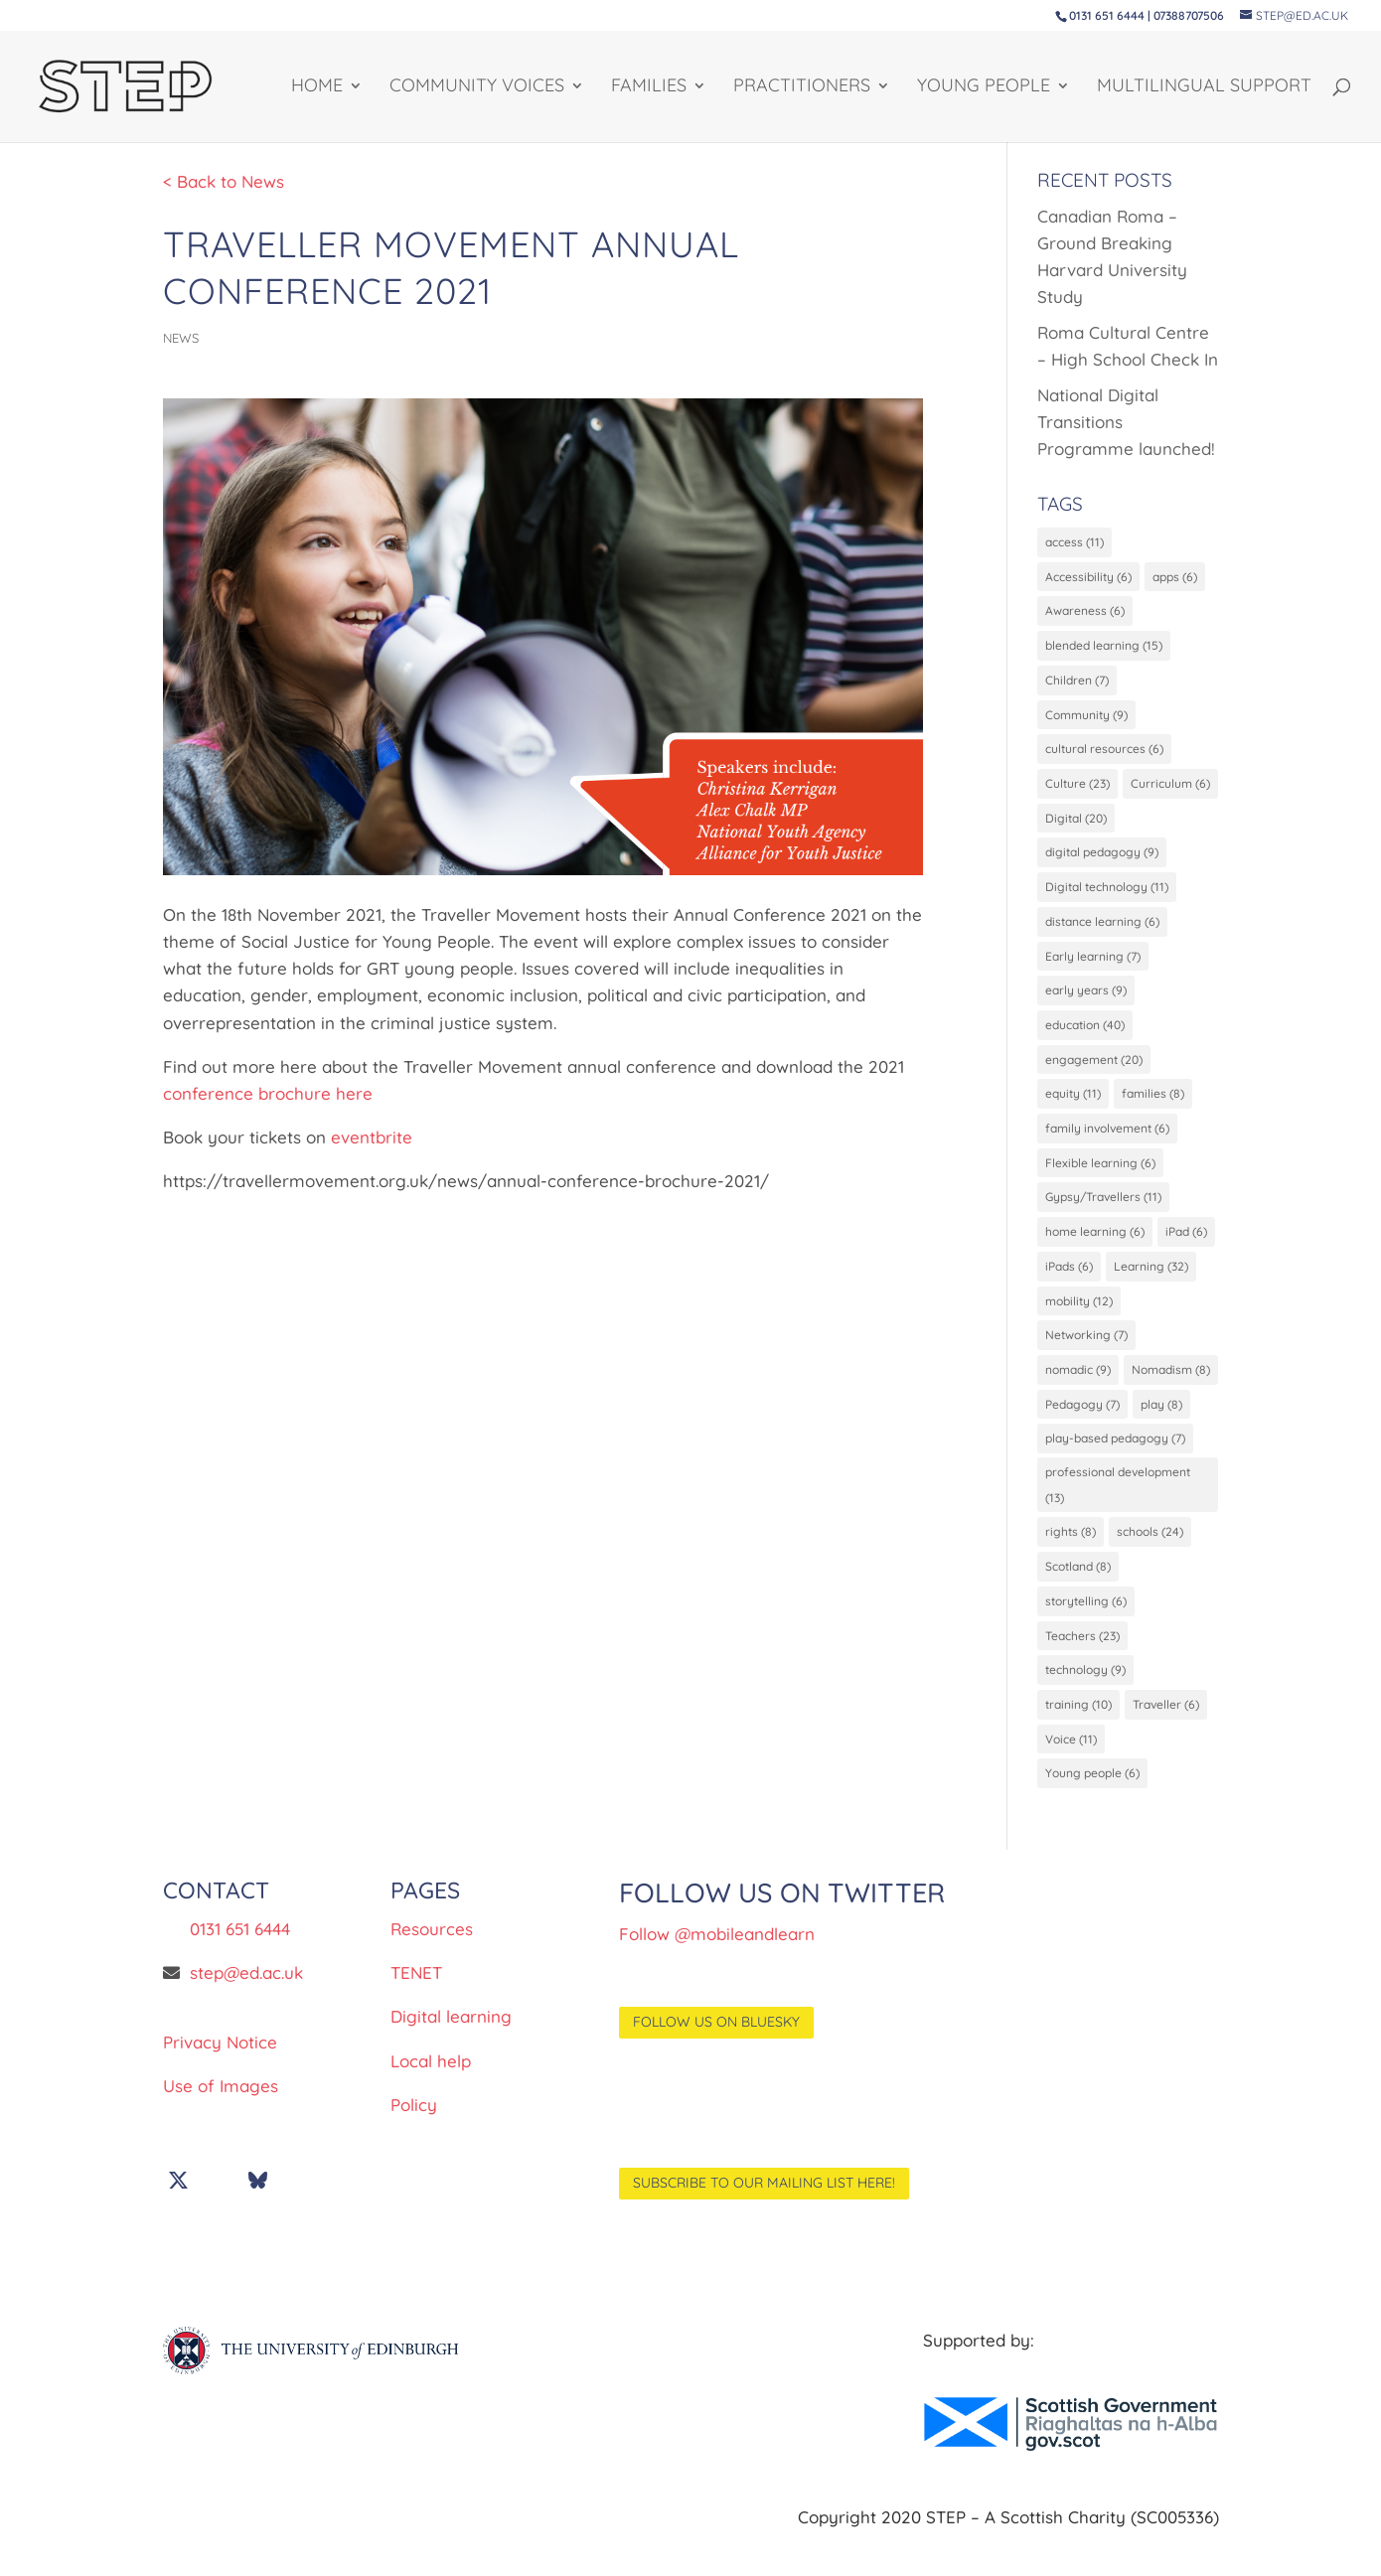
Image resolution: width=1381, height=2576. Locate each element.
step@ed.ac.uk (246, 1992)
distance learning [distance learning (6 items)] (1102, 926)
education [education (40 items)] (1085, 1031)
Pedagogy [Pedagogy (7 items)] (1082, 1416)
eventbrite (371, 1137)
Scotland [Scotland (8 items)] (1078, 1583)
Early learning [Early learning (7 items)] (1093, 961)
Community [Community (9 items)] (1086, 716)
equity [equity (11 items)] (1073, 1101)
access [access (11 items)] (1074, 541)
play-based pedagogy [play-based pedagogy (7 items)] (1115, 1450)
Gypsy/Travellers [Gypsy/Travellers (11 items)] (1103, 1206)
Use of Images (220, 2105)
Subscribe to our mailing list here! (764, 2202)
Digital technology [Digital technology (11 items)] (1106, 891)
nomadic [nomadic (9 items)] (1078, 1381)
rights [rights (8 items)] (1070, 1548)
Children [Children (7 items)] (1077, 682)
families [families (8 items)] (1153, 1101)
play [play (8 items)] (1161, 1416)
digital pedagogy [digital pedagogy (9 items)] (1101, 856)
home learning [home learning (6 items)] (1095, 1241)
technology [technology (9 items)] (1085, 1687)
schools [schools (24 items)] (1150, 1548)
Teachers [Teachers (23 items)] (1082, 1652)
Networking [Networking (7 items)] (1086, 1345)
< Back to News (223, 181)
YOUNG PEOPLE (983, 88)
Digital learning (451, 2036)
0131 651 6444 (240, 1948)
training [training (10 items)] (1078, 1722)
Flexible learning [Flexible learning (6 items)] (1100, 1170)
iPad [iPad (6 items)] (1186, 1241)
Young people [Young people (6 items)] (1092, 1792)
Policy (413, 2124)
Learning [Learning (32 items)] (1151, 1276)
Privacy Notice (220, 2061)
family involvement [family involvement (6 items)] (1107, 1136)
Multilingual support (1204, 88)
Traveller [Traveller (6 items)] (1166, 1722)
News (181, 338)
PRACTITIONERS (801, 88)
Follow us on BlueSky (716, 2041)
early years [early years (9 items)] (1086, 996)
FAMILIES (649, 88)
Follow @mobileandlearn (717, 1953)
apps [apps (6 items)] (1174, 576)
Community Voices (476, 88)
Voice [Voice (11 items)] (1071, 1757)
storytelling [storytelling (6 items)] (1086, 1617)
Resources (431, 1948)
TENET (416, 1992)
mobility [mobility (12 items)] (1079, 1310)
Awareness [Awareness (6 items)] (1085, 611)
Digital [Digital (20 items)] (1076, 822)
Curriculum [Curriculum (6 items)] (1170, 786)
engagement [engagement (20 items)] (1094, 1066)
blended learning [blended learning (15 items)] (1103, 647)
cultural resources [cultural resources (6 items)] (1104, 751)
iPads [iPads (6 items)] (1069, 1276)
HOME (317, 88)
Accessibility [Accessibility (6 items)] (1088, 576)
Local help (430, 2079)
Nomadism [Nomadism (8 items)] (1171, 1381)
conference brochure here (268, 1093)
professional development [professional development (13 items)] (1117, 1499)
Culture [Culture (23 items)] (1077, 786)
